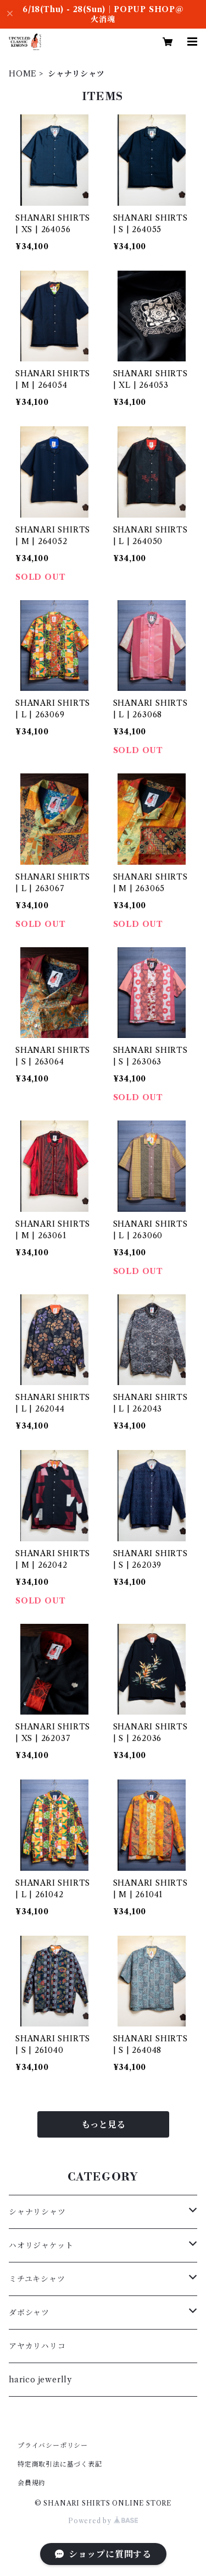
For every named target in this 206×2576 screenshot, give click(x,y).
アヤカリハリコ (37, 2346)
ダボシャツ (29, 2312)
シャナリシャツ (37, 2212)
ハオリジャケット (41, 2245)
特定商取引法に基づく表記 (60, 2464)
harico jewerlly (40, 2380)
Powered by (103, 2521)
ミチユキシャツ (37, 2279)
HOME (23, 74)
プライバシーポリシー (53, 2445)
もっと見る (103, 2124)
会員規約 (32, 2483)
